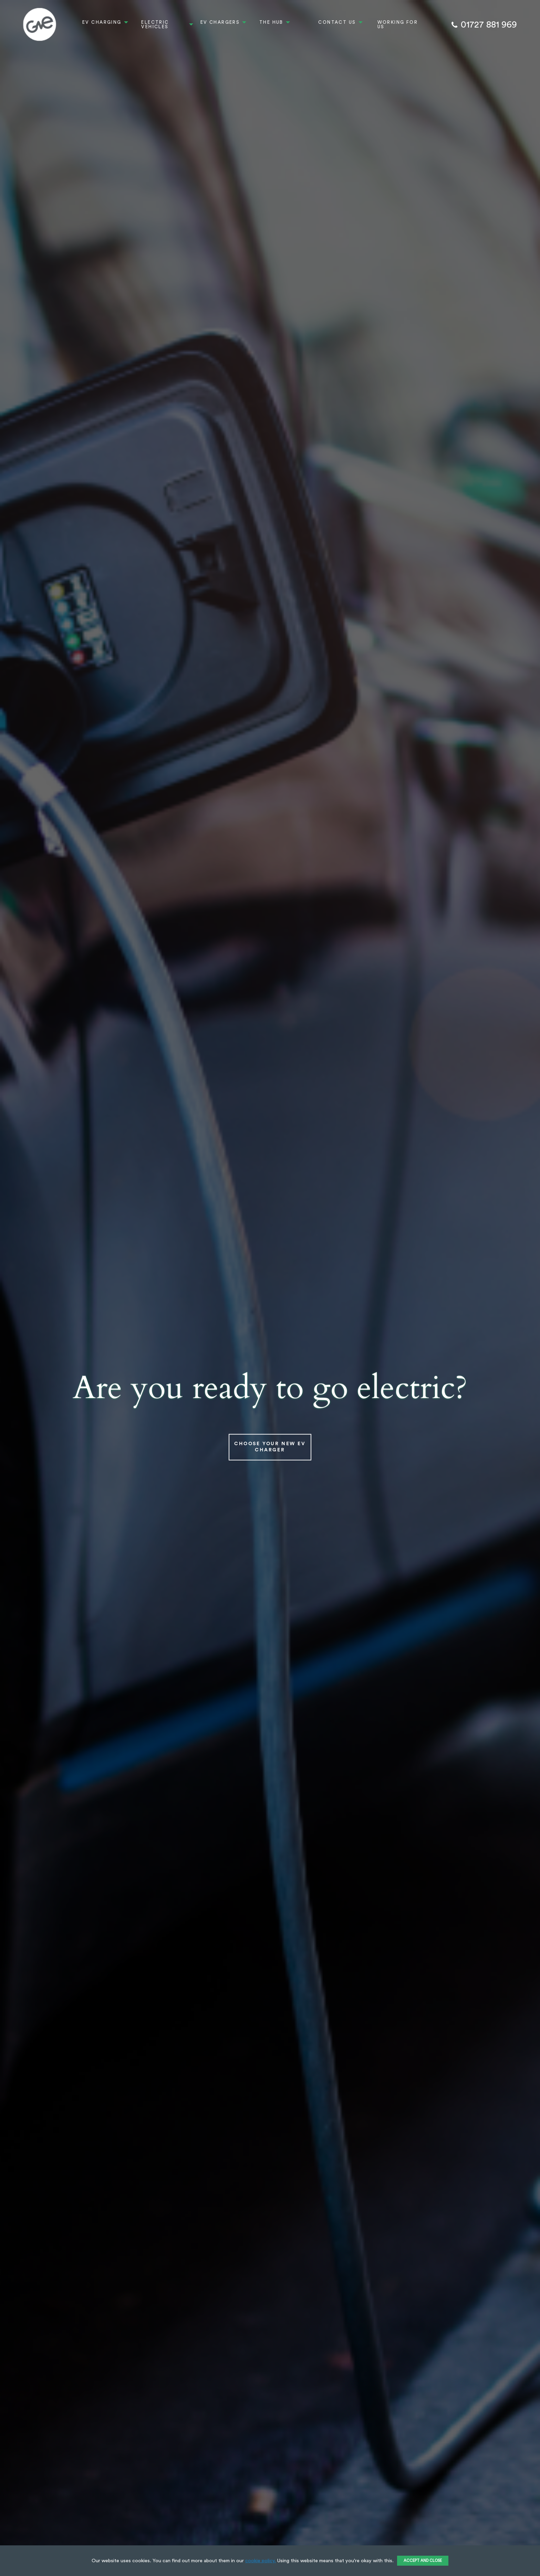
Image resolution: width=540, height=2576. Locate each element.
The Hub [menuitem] (271, 22)
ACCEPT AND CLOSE (423, 2561)
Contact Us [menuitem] (337, 22)
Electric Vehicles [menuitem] (155, 24)
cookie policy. (260, 2560)
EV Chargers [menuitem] (220, 22)
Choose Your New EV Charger (269, 1446)
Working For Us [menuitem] (397, 24)
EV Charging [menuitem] (102, 22)
